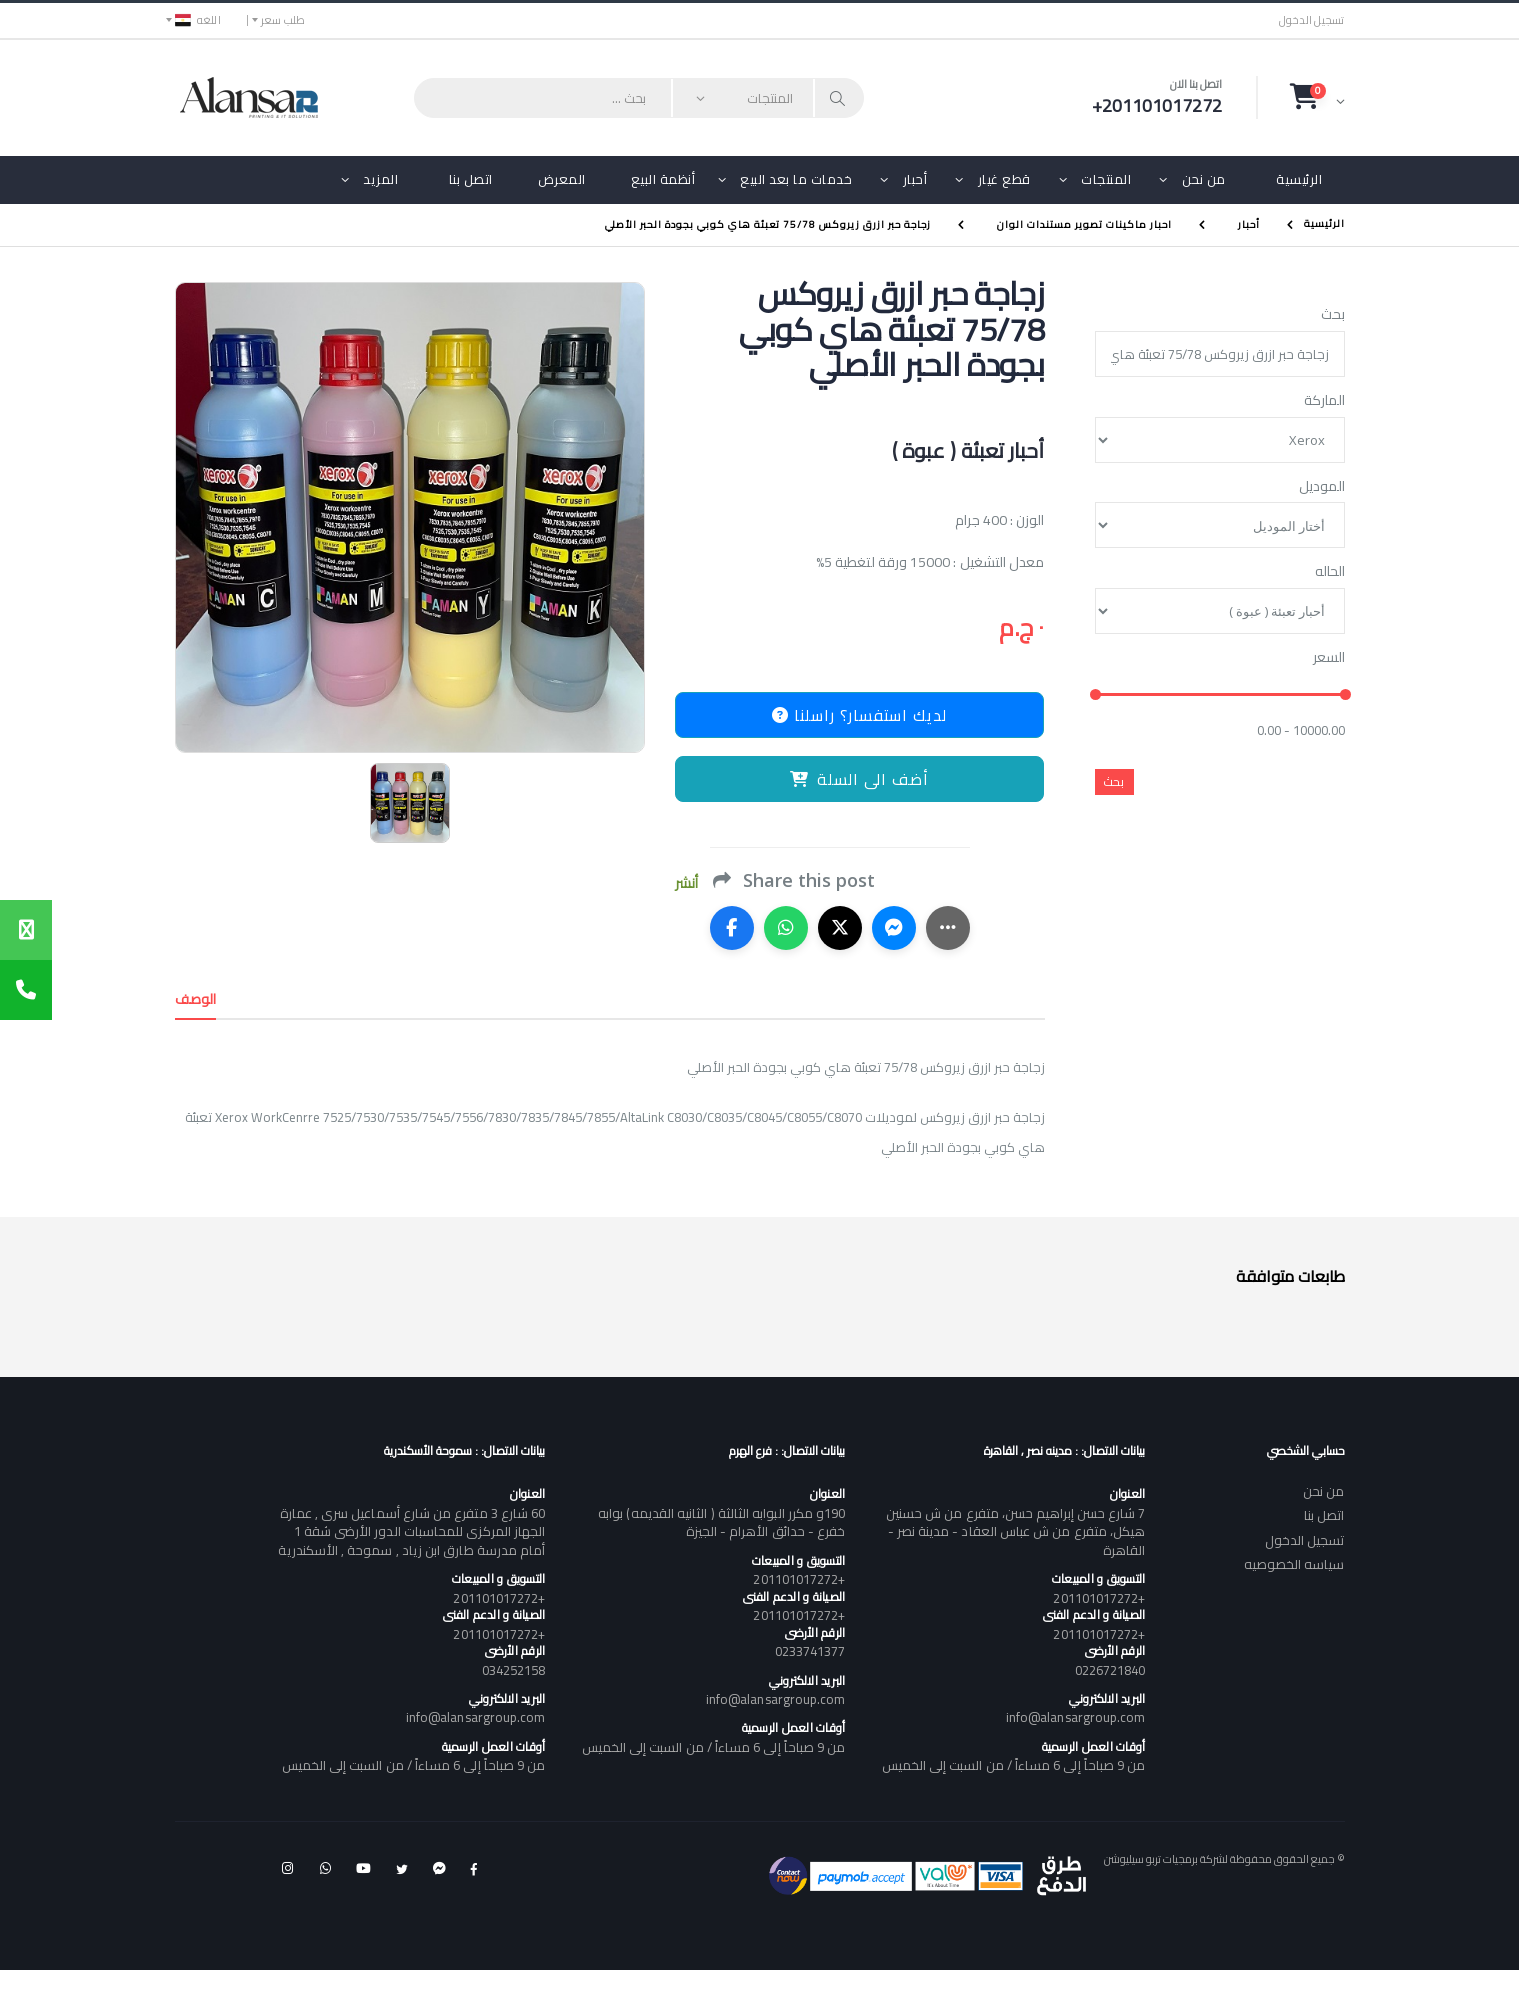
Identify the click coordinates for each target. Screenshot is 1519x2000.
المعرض (562, 179)
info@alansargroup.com (1075, 1717)
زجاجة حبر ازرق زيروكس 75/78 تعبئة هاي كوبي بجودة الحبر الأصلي (768, 224)
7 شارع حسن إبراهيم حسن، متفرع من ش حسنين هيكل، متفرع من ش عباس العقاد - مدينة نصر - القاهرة (1015, 1531)
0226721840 (1110, 1670)
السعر (1329, 658)
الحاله (1330, 572)
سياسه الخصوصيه (1294, 1564)
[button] (1317, 97)
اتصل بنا (471, 179)
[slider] (1094, 695)
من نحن (1204, 179)
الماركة (1324, 401)
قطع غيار (1004, 179)
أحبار (915, 179)
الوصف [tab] (196, 999)
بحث (1333, 315)
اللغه (198, 20)
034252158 (514, 1670)
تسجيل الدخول (1312, 20)
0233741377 (810, 1651)
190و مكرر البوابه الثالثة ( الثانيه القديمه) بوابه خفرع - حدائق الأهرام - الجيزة (721, 1522)
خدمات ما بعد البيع (796, 179)
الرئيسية (1299, 179)
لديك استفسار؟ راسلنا (859, 715)
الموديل (1322, 487)
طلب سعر (283, 20)
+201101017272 (1099, 1598)
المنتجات (1106, 179)
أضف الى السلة (859, 779)
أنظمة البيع (663, 179)
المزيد (380, 179)
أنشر (686, 883)
